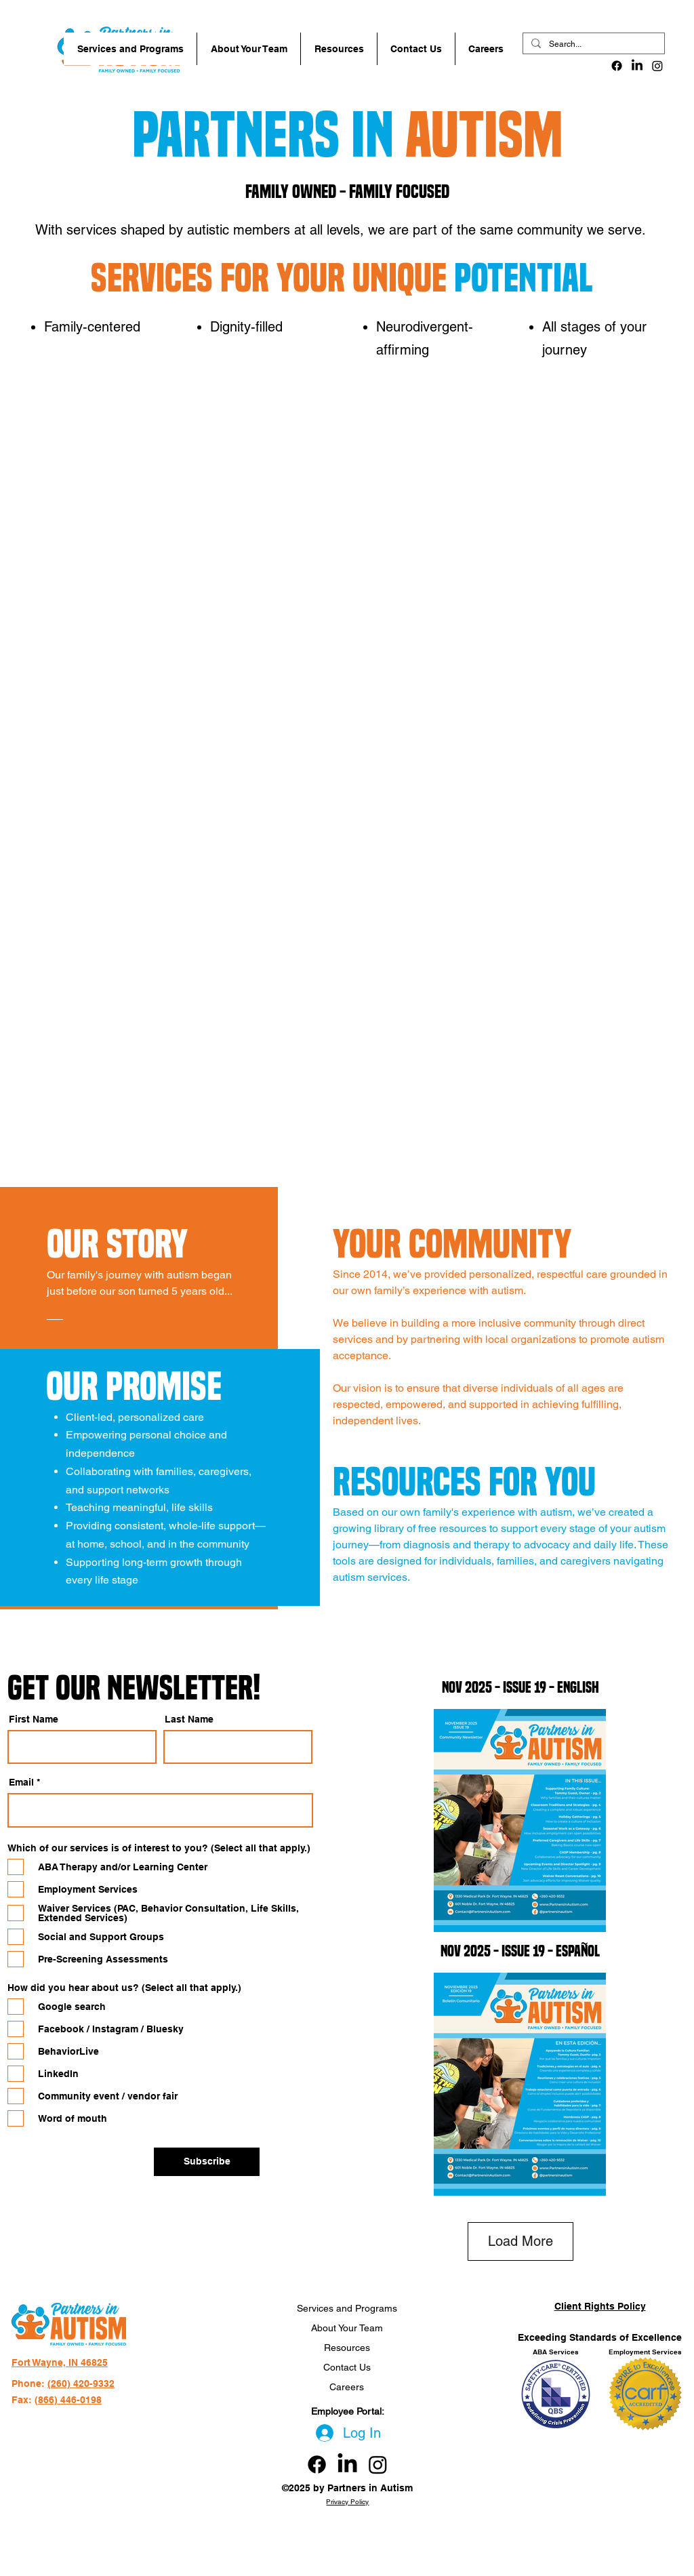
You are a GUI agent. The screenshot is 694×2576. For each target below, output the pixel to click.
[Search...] (592, 44)
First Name (33, 1719)
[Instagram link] (378, 2464)
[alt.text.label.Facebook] (617, 66)
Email (21, 1782)
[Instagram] (657, 66)
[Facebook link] (317, 2464)
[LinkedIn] (637, 66)
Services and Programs (347, 2308)
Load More (520, 2241)
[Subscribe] (207, 2162)
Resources (347, 2347)
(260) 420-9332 (81, 2383)
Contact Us (347, 2367)
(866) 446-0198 (68, 2399)
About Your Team (347, 2327)
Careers (346, 2386)
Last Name (189, 1719)
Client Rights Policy (600, 2306)
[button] (130, 49)
